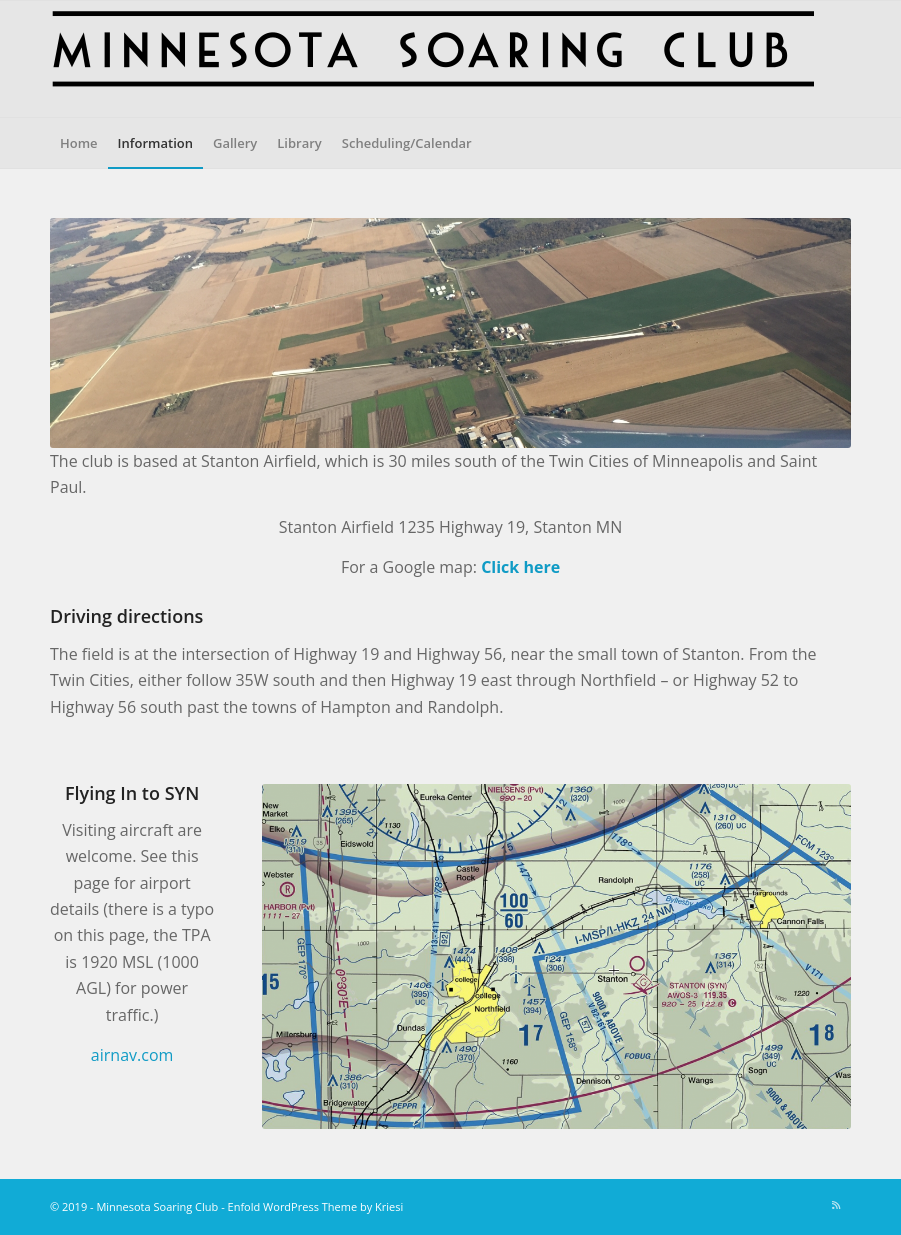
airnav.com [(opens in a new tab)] (132, 1055)
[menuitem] (79, 143)
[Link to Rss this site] (836, 1205)
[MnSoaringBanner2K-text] (432, 59)
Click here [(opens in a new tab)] (520, 567)
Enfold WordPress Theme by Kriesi (316, 1206)
